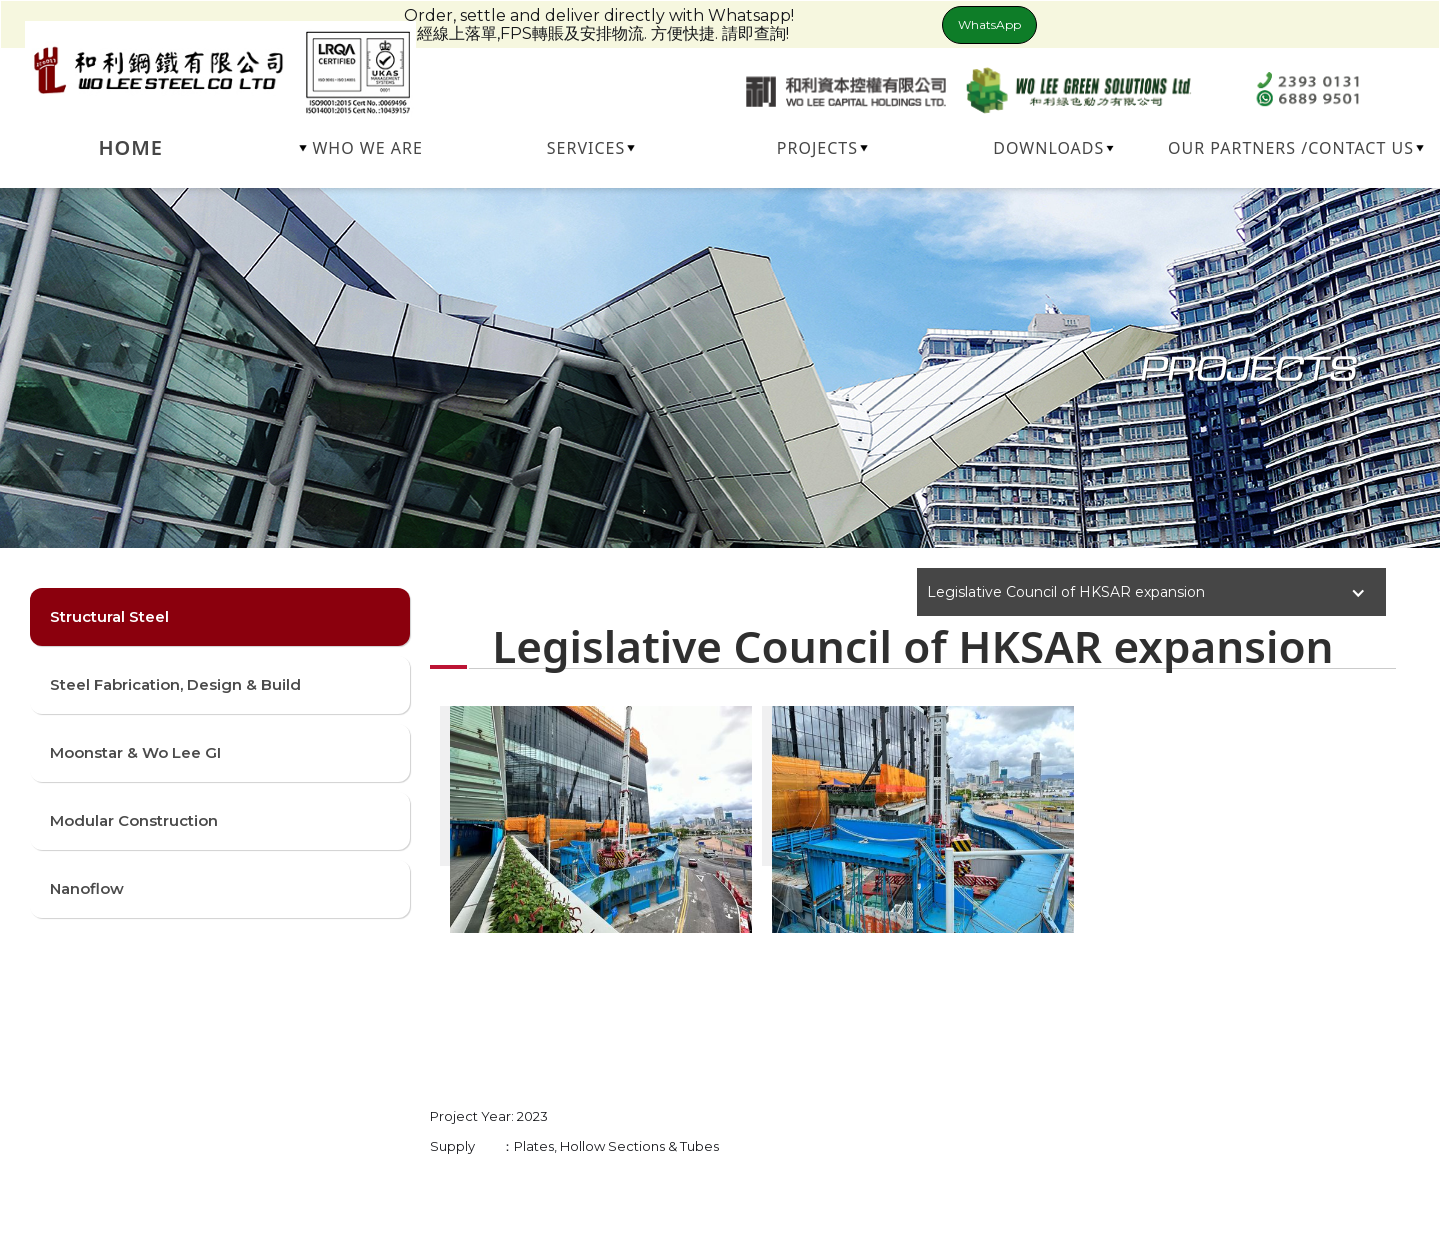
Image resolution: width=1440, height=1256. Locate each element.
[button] (361, 148)
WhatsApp (989, 24)
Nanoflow (87, 888)
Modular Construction (134, 820)
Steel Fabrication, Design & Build (175, 684)
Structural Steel (109, 616)
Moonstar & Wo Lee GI (135, 752)
